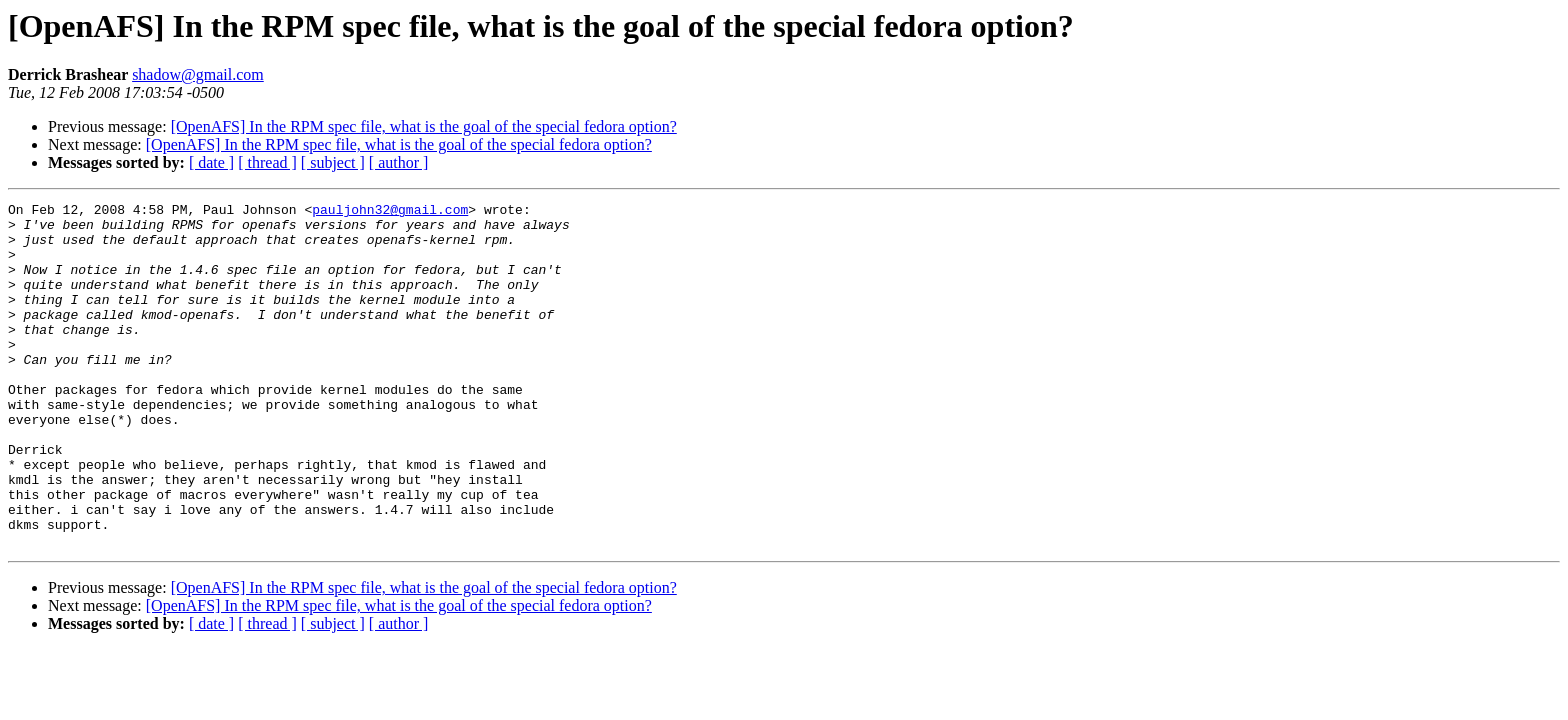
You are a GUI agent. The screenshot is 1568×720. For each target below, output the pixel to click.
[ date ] (211, 162)
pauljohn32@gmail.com (390, 212)
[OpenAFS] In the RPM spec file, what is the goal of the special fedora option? (424, 126)
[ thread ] (267, 162)
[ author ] (399, 162)
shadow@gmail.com (198, 74)
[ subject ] (333, 162)
